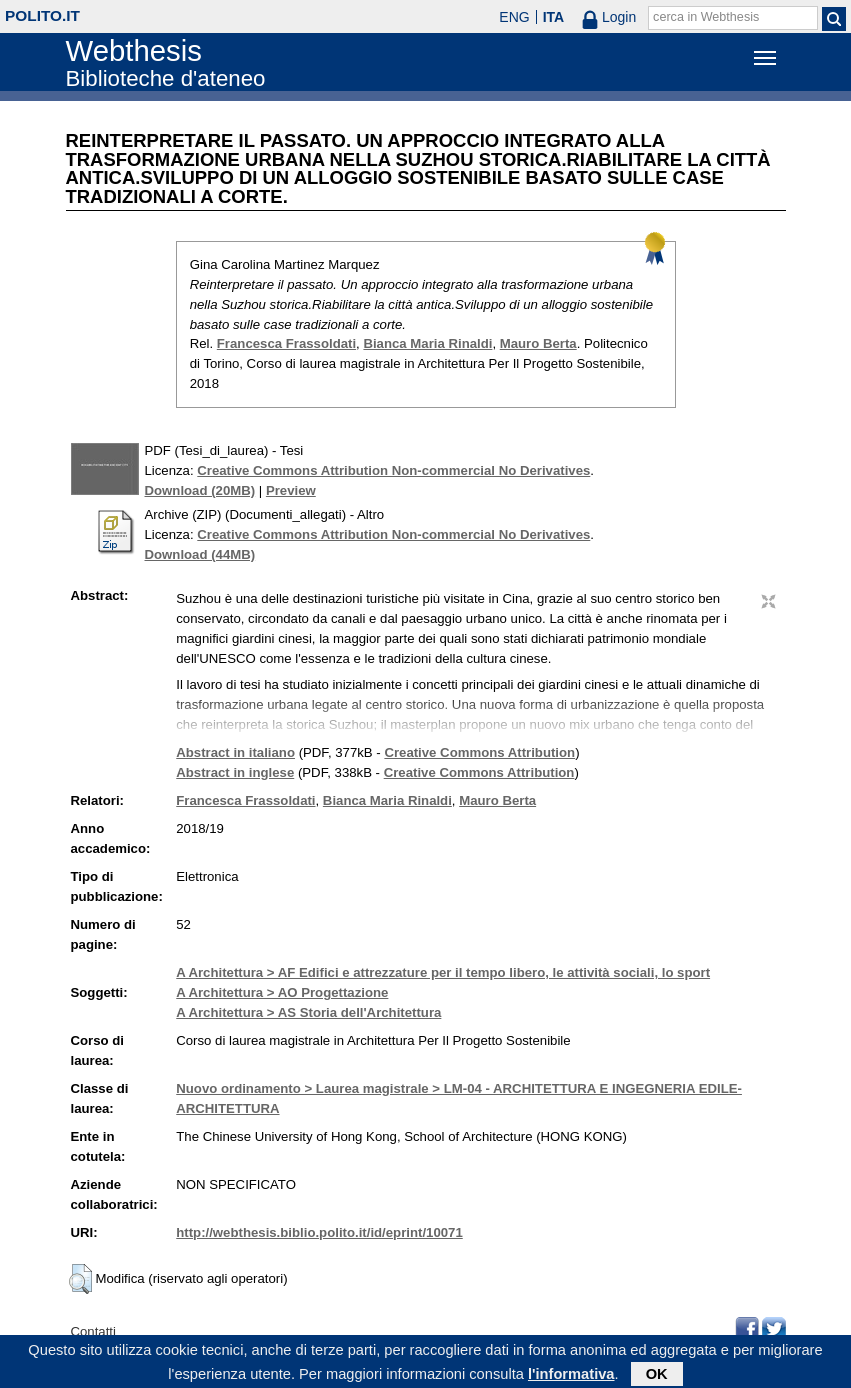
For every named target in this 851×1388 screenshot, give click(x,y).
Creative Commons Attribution (479, 752)
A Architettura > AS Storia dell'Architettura (308, 1012)
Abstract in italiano (235, 752)
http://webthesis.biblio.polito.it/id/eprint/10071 (319, 1232)
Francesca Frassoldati (286, 343)
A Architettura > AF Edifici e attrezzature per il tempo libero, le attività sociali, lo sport (443, 972)
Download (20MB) (200, 490)
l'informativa (571, 1377)
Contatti (93, 1331)
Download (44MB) (200, 554)
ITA (554, 17)
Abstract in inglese (235, 772)
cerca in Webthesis (706, 17)
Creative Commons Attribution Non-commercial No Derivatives (393, 470)
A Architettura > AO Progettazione (282, 992)
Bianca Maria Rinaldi (427, 343)
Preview (291, 490)
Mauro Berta (538, 343)
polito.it (42, 15)
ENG (514, 17)
